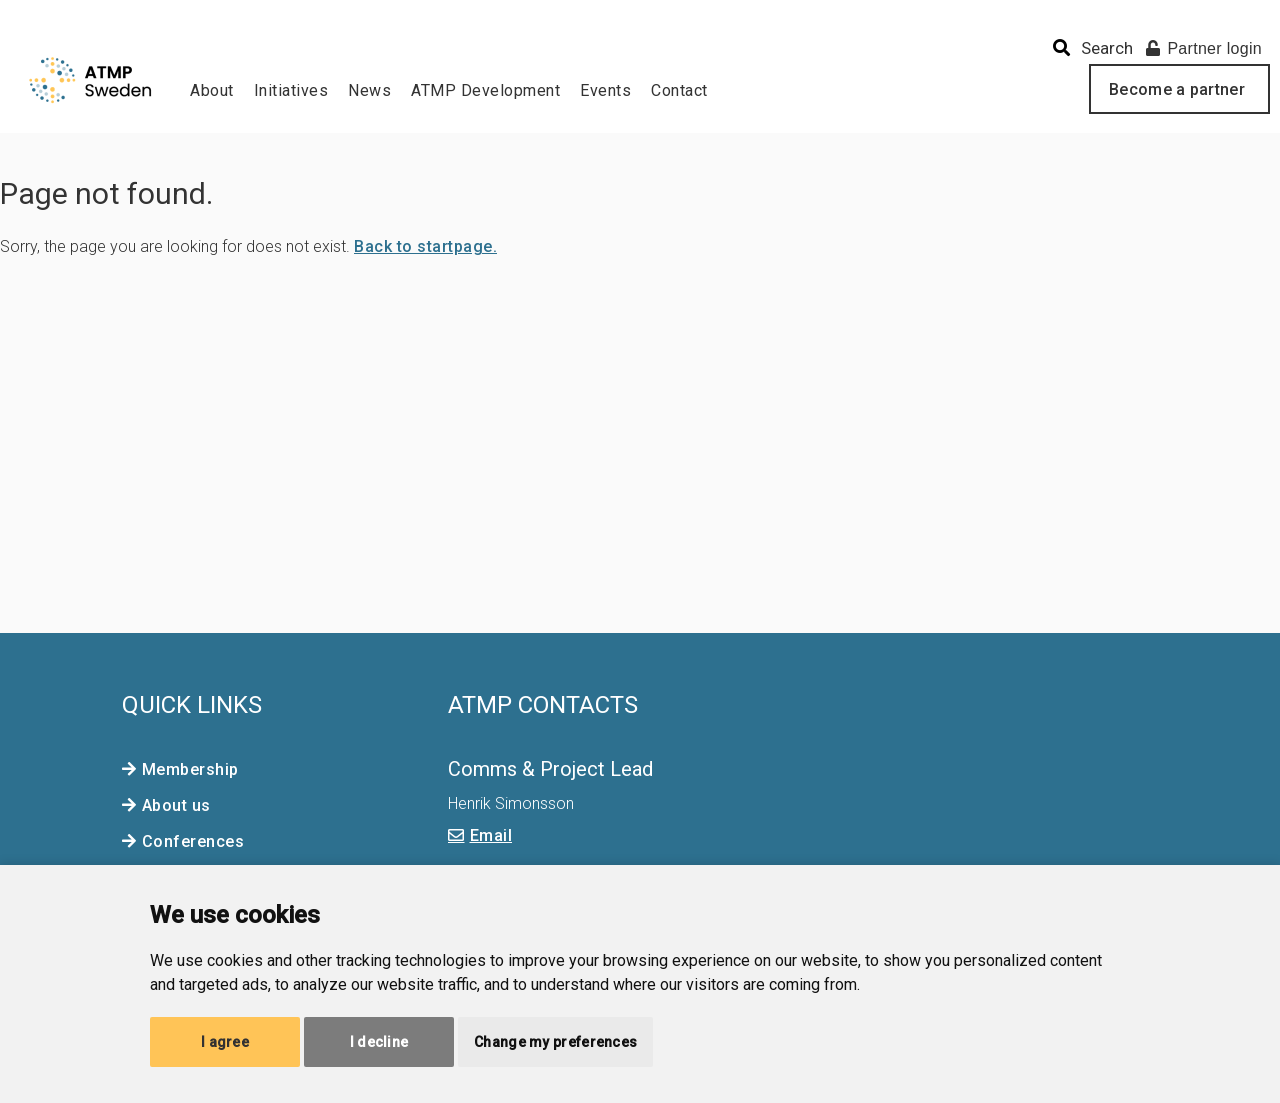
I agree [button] (225, 1042)
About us (176, 805)
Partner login (1204, 48)
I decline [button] (379, 1042)
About (212, 90)
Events (605, 90)
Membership (190, 769)
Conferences (193, 841)
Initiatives (291, 90)
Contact (679, 90)
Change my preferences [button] (555, 1042)
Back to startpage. (425, 246)
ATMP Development (485, 90)
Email (491, 835)
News (369, 90)
